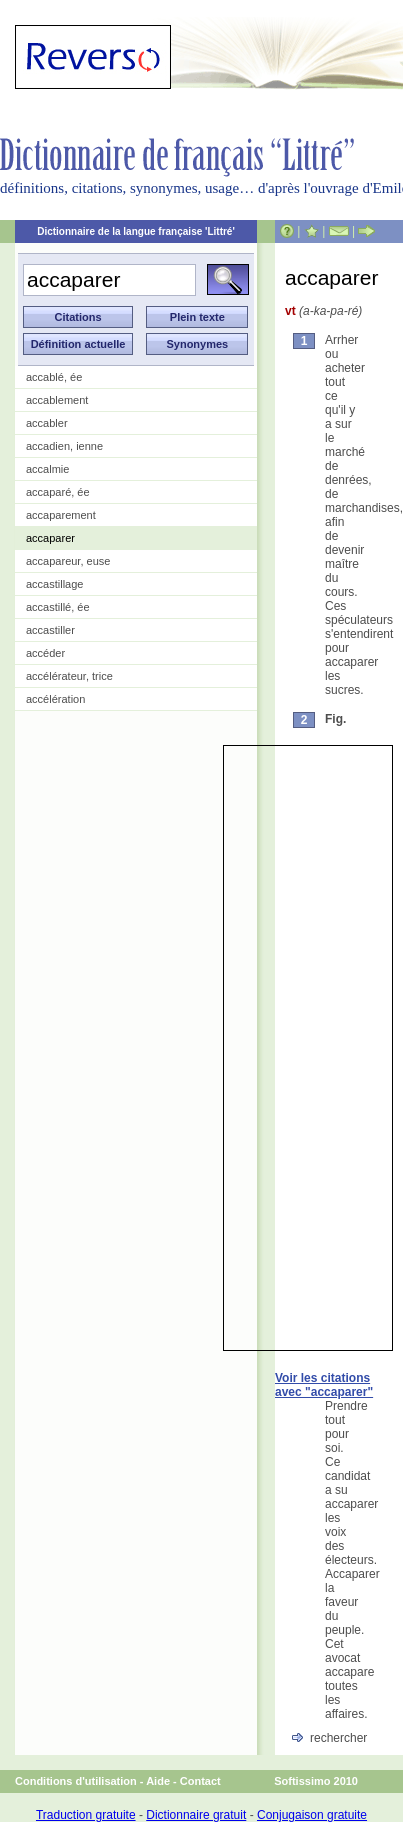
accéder (45, 653)
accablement (57, 400)
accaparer (50, 538)
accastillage (54, 584)
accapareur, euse (68, 561)
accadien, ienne (64, 446)
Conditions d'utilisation (76, 1781)
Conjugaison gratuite (312, 1815)
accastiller (50, 630)
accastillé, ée (58, 607)
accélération (55, 699)
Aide (158, 1781)
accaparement (61, 515)
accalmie (47, 469)
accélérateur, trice (69, 676)
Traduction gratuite (86, 1815)
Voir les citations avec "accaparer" (324, 1385)
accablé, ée (54, 377)
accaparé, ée (58, 492)
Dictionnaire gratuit (196, 1815)
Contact (200, 1781)
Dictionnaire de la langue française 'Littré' (136, 231)
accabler (47, 423)
